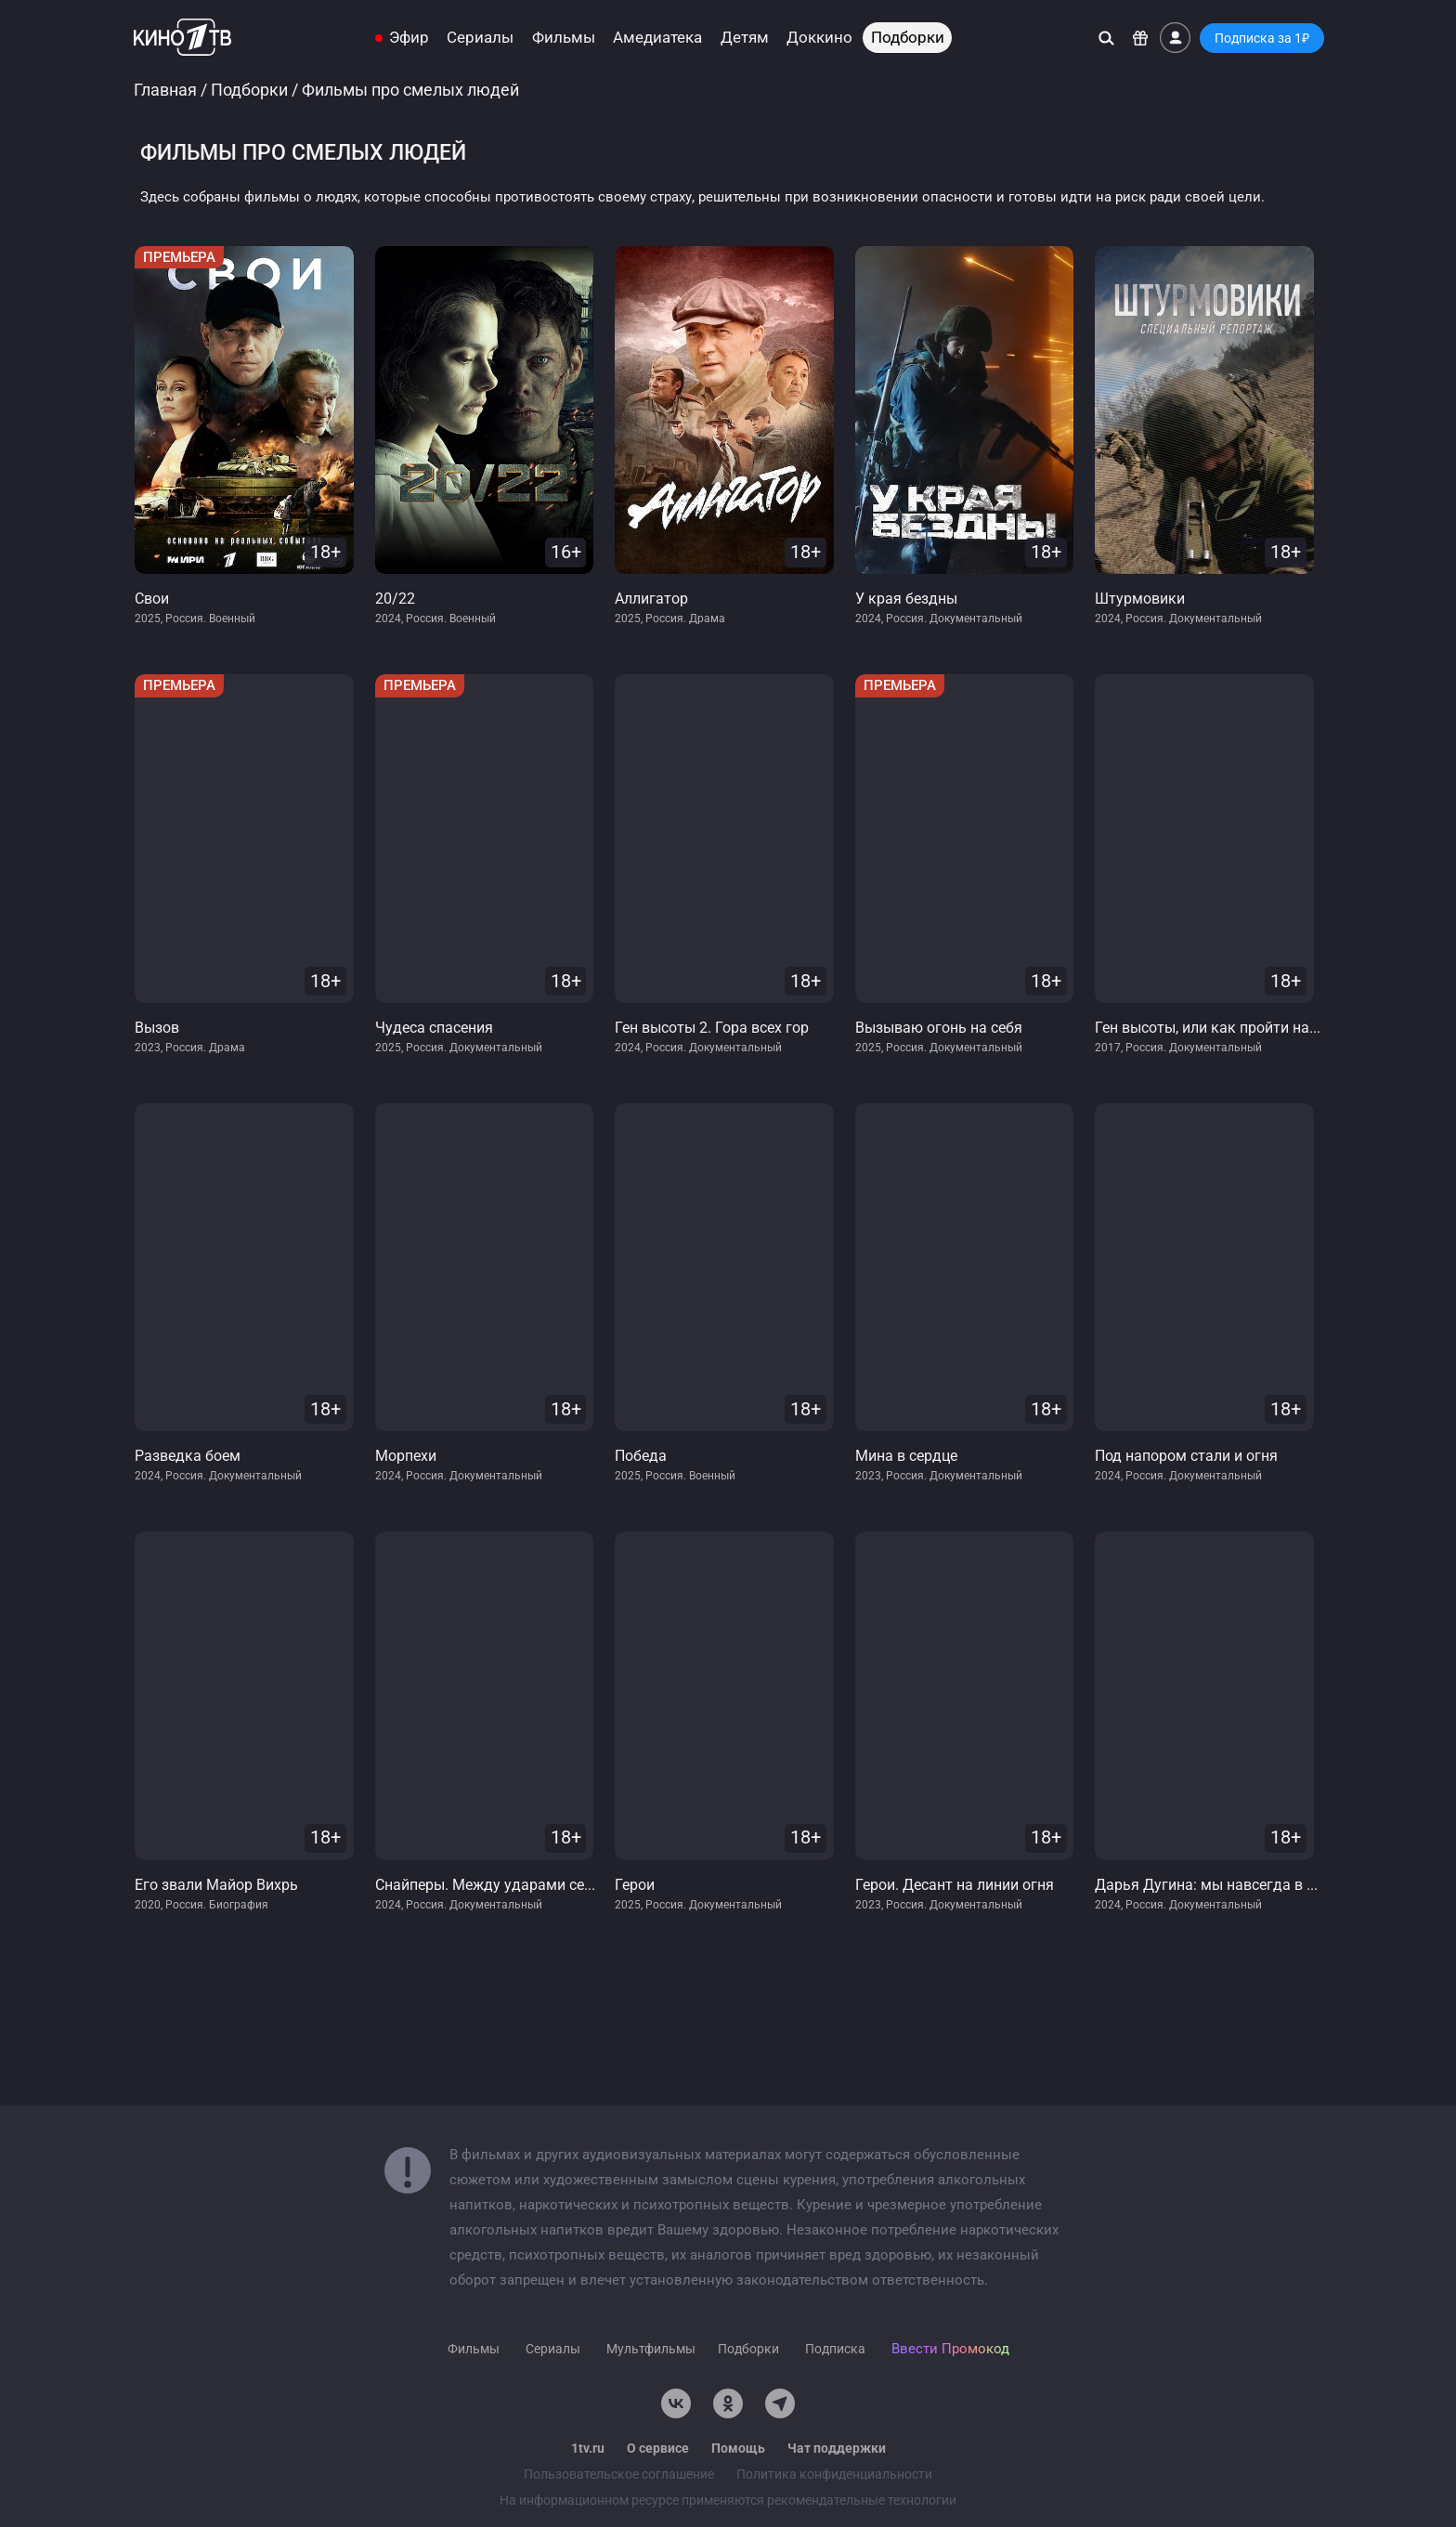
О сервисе (658, 2448)
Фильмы (563, 37)
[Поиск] (1106, 37)
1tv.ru (587, 2448)
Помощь (738, 2448)
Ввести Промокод (950, 2348)
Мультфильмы (651, 2348)
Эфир (409, 37)
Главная (165, 89)
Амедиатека (657, 37)
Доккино (819, 37)
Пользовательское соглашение (619, 2474)
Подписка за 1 (1262, 38)
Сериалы (480, 37)
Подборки (907, 37)
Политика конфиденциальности (834, 2474)
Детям (745, 37)
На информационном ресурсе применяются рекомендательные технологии (728, 2500)
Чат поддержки (836, 2448)
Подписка (835, 2348)
